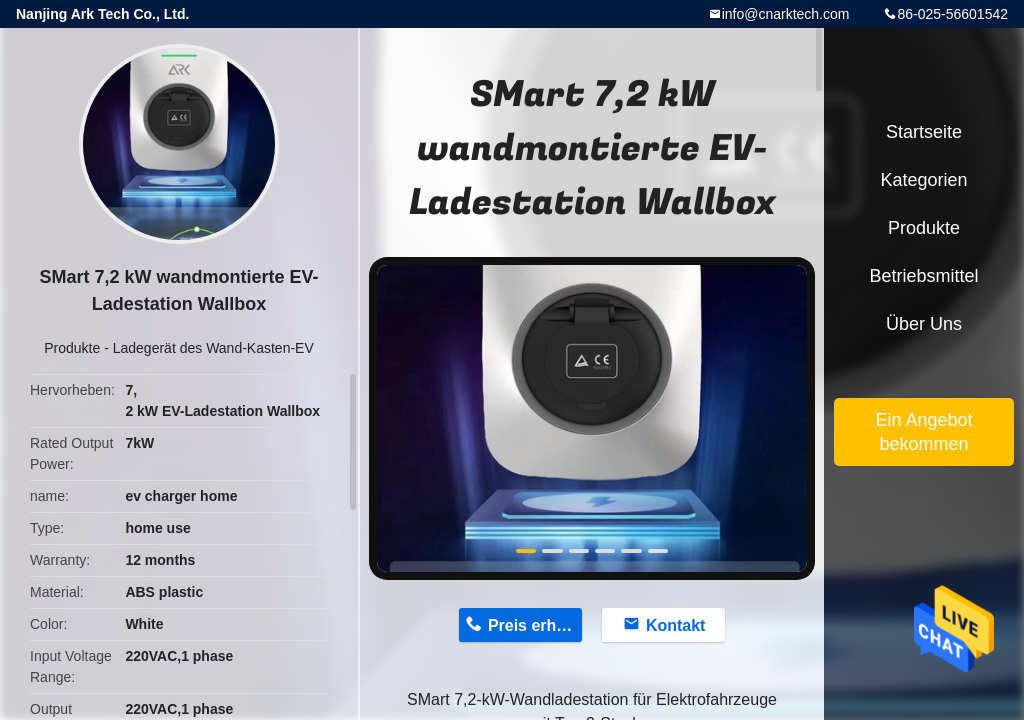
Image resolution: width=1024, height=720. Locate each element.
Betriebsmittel (923, 276)
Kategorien (923, 180)
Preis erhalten (535, 625)
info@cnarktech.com (786, 14)
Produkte (72, 348)
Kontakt (676, 625)
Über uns (924, 324)
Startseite (924, 132)
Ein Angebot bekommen (923, 432)
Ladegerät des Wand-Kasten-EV (213, 348)
